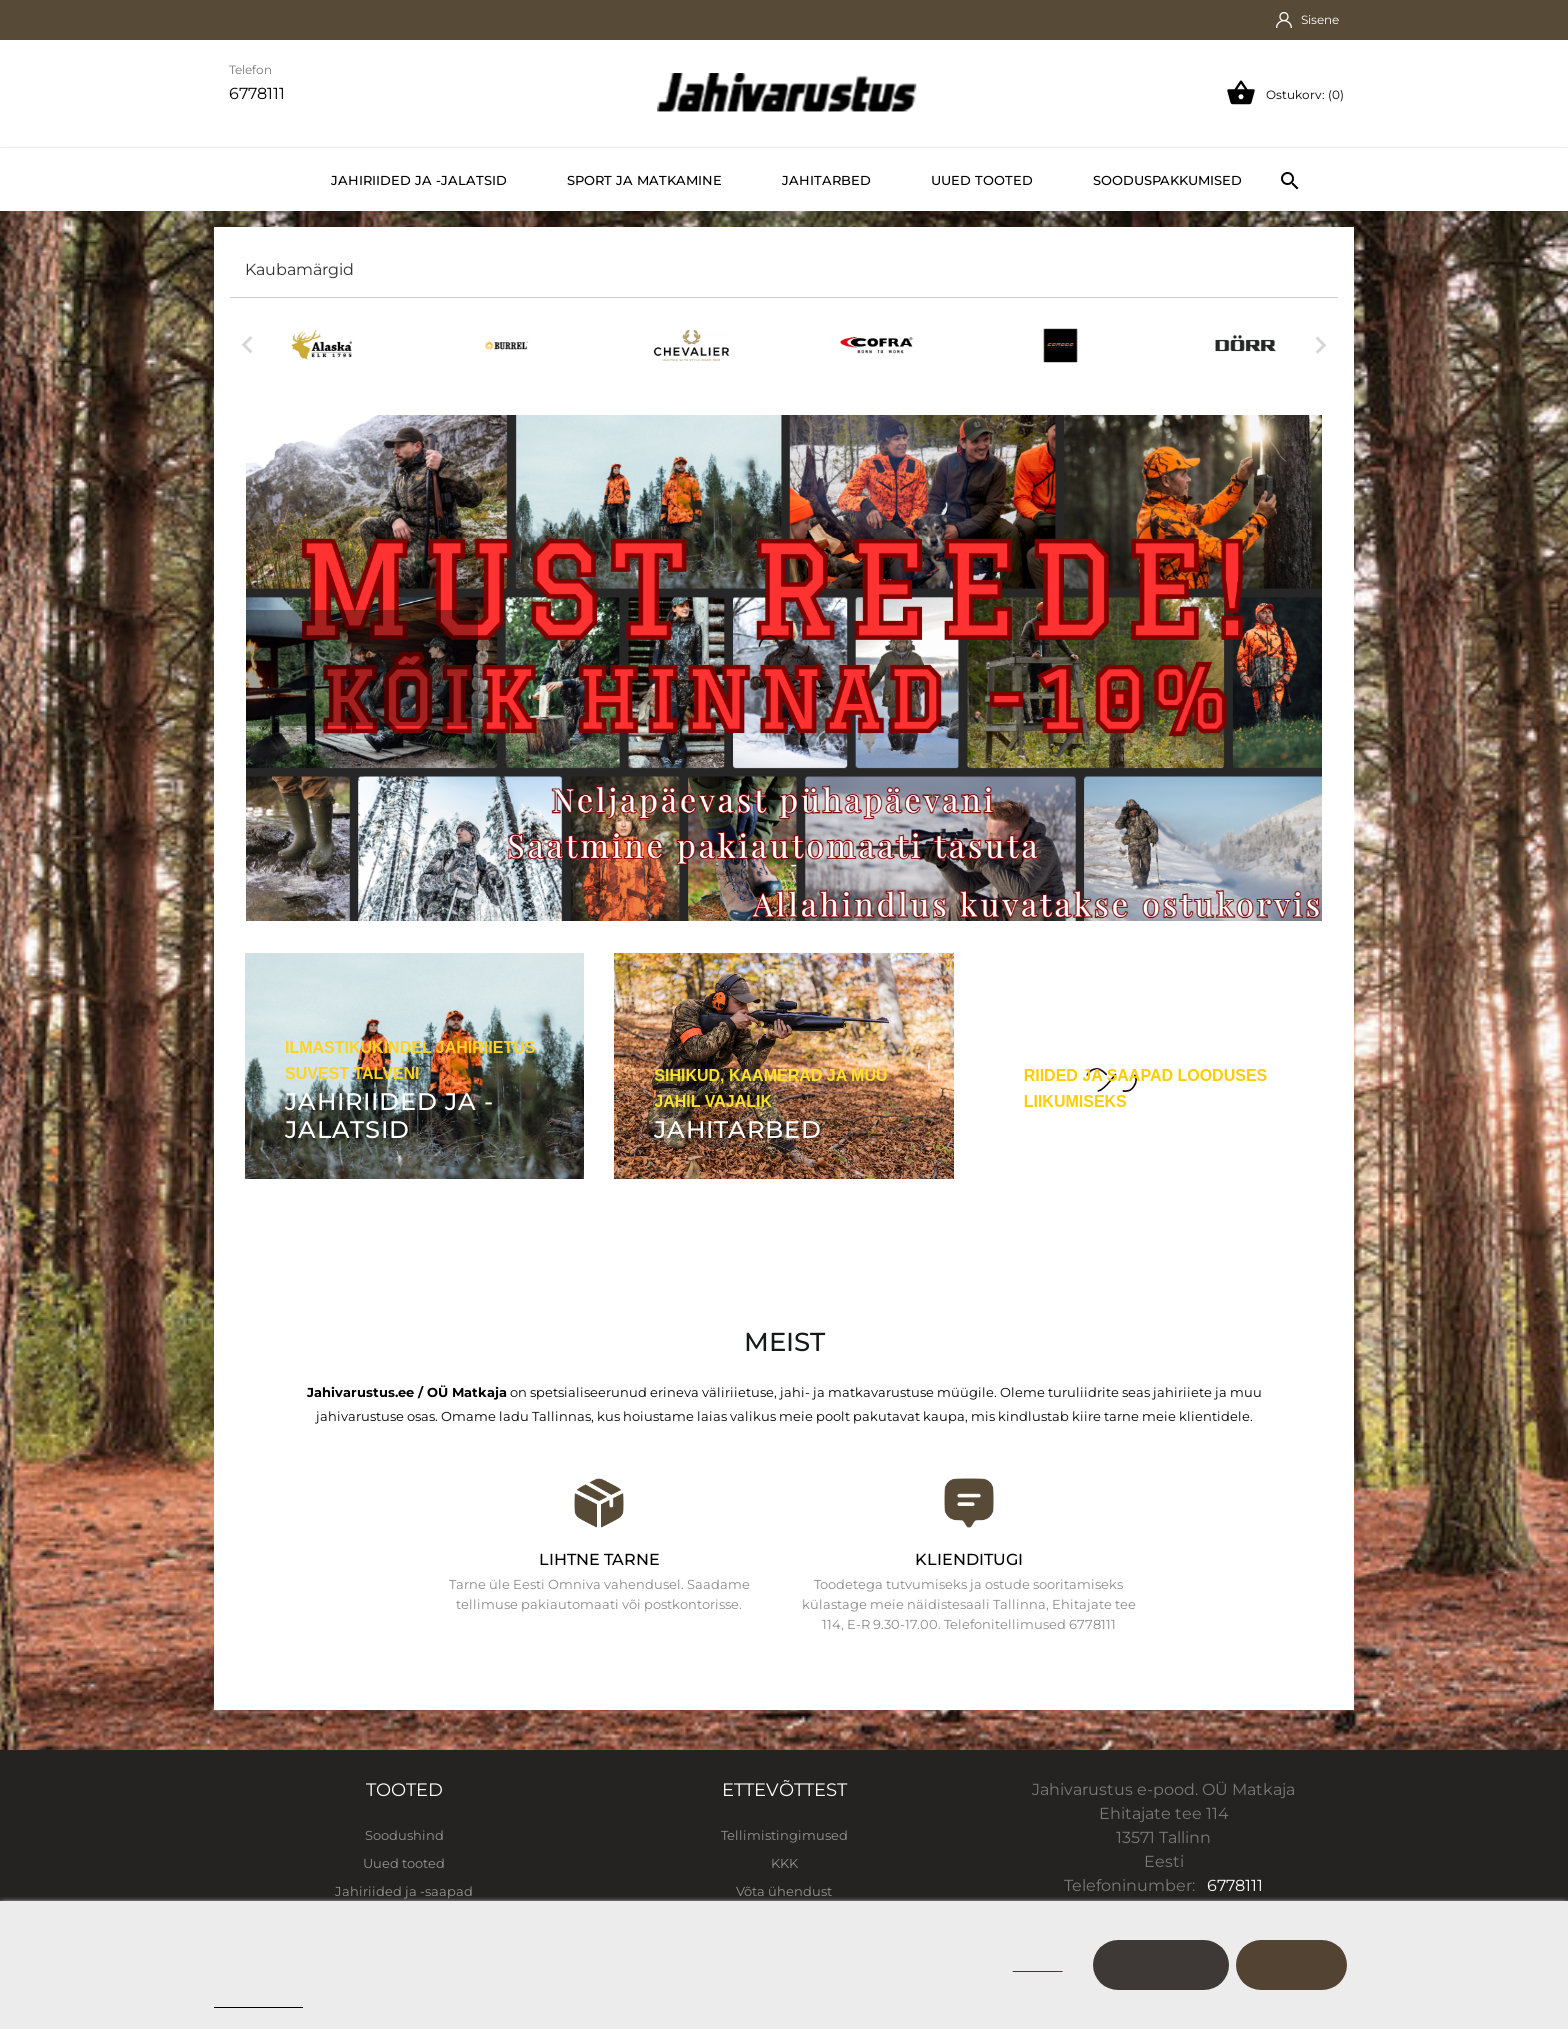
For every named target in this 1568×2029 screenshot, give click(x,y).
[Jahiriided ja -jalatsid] (414, 1066)
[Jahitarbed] (783, 1066)
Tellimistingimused (784, 1835)
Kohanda (1161, 1964)
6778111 (1235, 1885)
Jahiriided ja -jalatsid (419, 180)
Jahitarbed (826, 180)
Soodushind (404, 1835)
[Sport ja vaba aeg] (1153, 1080)
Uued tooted (982, 180)
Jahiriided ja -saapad (404, 1891)
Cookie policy (258, 1998)
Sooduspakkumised (1167, 180)
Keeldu (1038, 1964)
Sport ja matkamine (644, 180)
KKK (784, 1863)
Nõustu (1291, 1964)
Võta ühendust (784, 1891)
